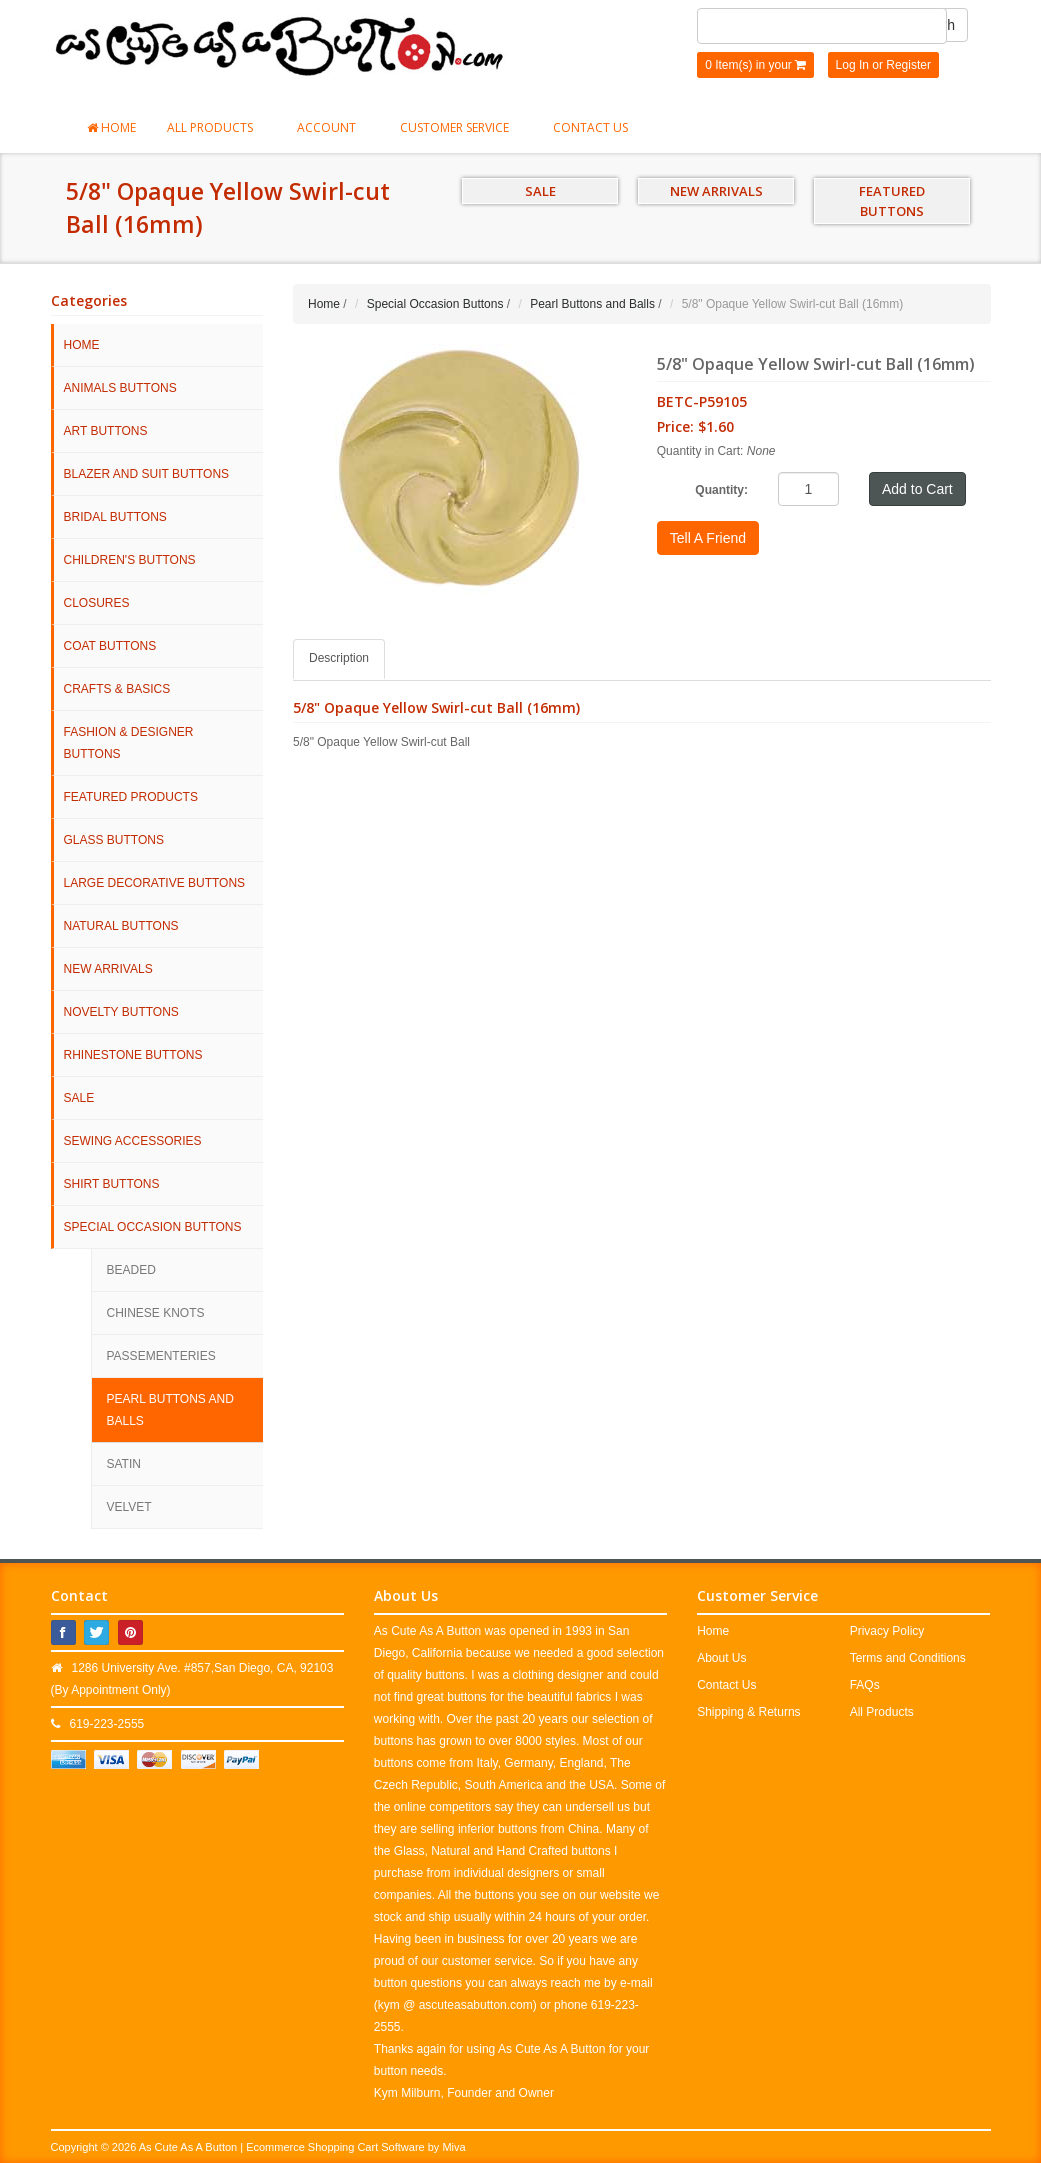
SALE (540, 191)
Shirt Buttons (112, 1184)
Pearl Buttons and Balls (170, 1410)
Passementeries (161, 1356)
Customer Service (461, 127)
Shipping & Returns (748, 1712)
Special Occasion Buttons (153, 1227)
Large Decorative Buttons (155, 883)
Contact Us (590, 127)
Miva (453, 2147)
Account (333, 127)
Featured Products (131, 797)
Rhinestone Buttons (133, 1055)
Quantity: (721, 490)
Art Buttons (106, 431)
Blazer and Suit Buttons (147, 474)
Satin (124, 1464)
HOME (82, 345)
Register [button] (908, 65)
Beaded (131, 1270)
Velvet (129, 1507)
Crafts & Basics (117, 689)
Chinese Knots (156, 1313)
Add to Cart (917, 489)
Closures (97, 603)
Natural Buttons (121, 926)
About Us (721, 1658)
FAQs (865, 1685)
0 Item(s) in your (755, 65)
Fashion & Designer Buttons (129, 743)
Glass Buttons (114, 840)
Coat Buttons (110, 646)
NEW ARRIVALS (716, 191)
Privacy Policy (887, 1631)
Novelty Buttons (121, 1012)
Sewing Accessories (133, 1141)
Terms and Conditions (908, 1658)
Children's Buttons (130, 560)
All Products (216, 127)
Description (339, 658)
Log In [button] (852, 65)
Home (111, 127)
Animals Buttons (120, 388)
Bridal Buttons (115, 517)
